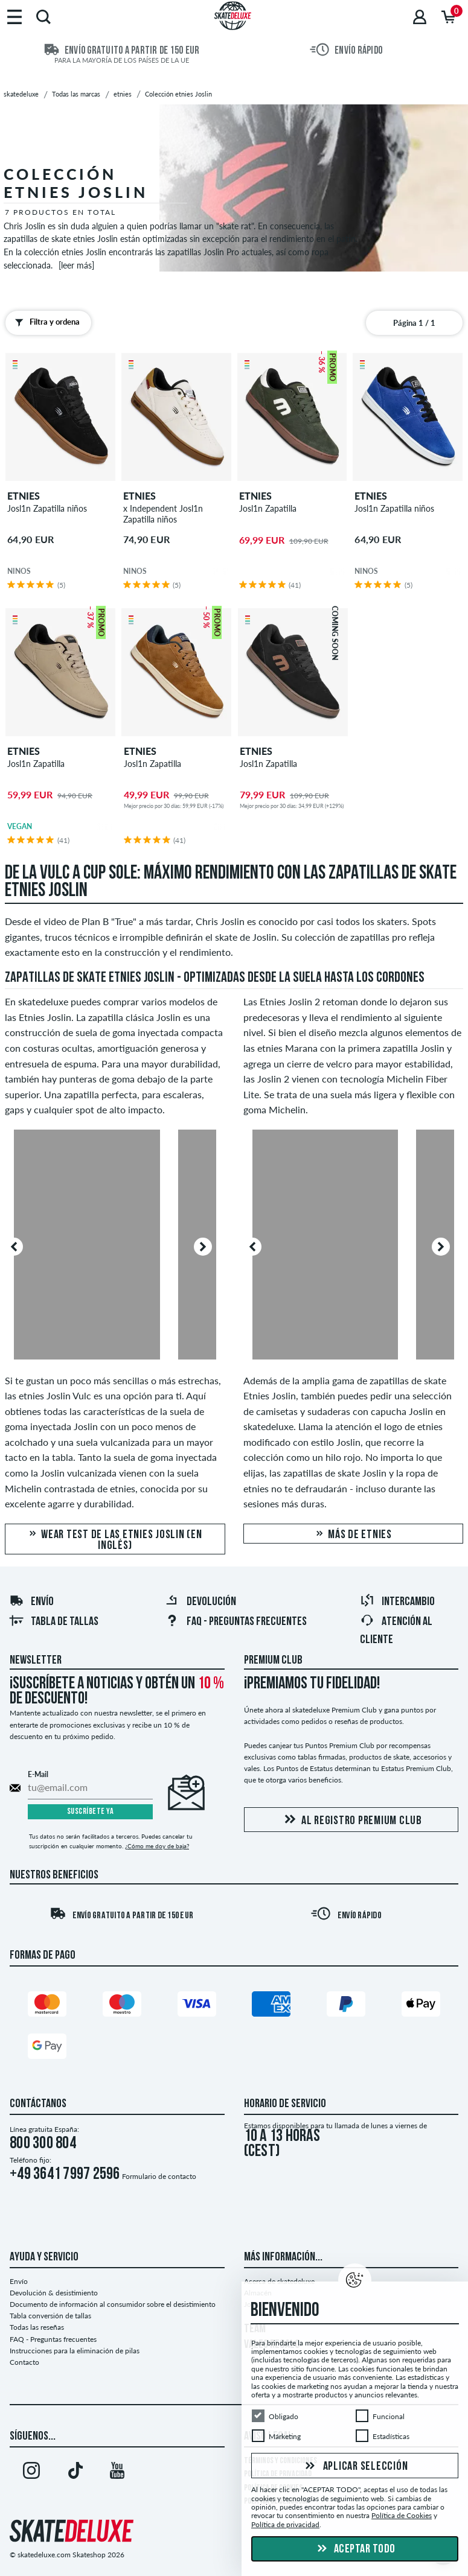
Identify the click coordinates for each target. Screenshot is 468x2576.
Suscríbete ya (90, 1811)
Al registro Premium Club (351, 1820)
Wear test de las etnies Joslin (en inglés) (115, 1540)
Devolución (200, 1602)
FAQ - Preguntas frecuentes (236, 1622)
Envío (31, 1602)
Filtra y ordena (45, 322)
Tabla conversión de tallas (50, 2315)
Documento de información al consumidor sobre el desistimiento (113, 2304)
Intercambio (397, 1602)
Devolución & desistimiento (54, 2292)
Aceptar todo (355, 2549)
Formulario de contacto (159, 2176)
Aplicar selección (355, 2467)
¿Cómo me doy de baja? (157, 1845)
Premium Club (273, 1661)
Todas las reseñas (37, 2327)
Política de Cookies (401, 2515)
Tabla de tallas (53, 1622)
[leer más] (76, 265)
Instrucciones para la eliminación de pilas (74, 2350)
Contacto (24, 2362)
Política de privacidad (285, 2524)
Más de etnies (353, 1534)
